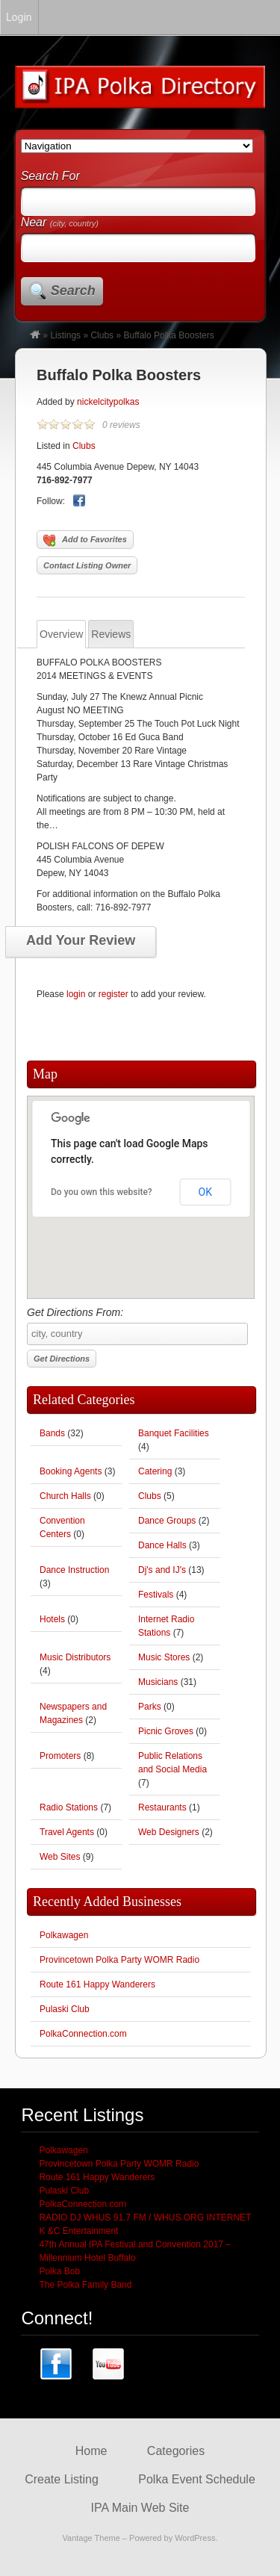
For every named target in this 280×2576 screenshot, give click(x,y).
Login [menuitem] (19, 17)
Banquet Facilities (173, 1433)
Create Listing (62, 2479)
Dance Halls (162, 1545)
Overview (61, 634)
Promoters (60, 1756)
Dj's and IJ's (162, 1570)
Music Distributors (75, 1657)
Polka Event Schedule (196, 2479)
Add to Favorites (85, 541)
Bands (52, 1433)
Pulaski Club (65, 2009)
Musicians (158, 1682)
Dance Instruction (74, 1570)
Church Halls (65, 1496)
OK (205, 1192)
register (113, 994)
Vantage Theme (91, 2537)
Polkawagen (64, 1935)
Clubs (101, 335)
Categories (176, 2451)
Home (91, 2451)
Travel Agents (67, 1832)
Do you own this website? (101, 1192)
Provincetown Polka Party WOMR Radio (119, 1960)
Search (73, 290)
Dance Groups (167, 1520)
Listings (65, 335)
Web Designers (168, 1832)
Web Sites (60, 1857)
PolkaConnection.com (83, 2034)
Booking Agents (71, 1471)
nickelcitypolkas (108, 402)
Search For (50, 176)
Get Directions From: (137, 1325)
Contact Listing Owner (87, 565)
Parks (149, 1706)
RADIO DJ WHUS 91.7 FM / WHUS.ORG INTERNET (145, 2217)
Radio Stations (69, 1807)
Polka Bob (59, 2271)
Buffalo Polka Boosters (119, 375)
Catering (155, 1471)
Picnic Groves (165, 1731)
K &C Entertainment (78, 2231)
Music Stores (164, 1657)
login (75, 994)
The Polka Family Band (85, 2284)
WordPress (195, 2537)
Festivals (155, 1594)
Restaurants (162, 1807)
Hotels (52, 1619)
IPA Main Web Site (140, 2507)
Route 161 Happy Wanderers (97, 1984)
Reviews (111, 634)
